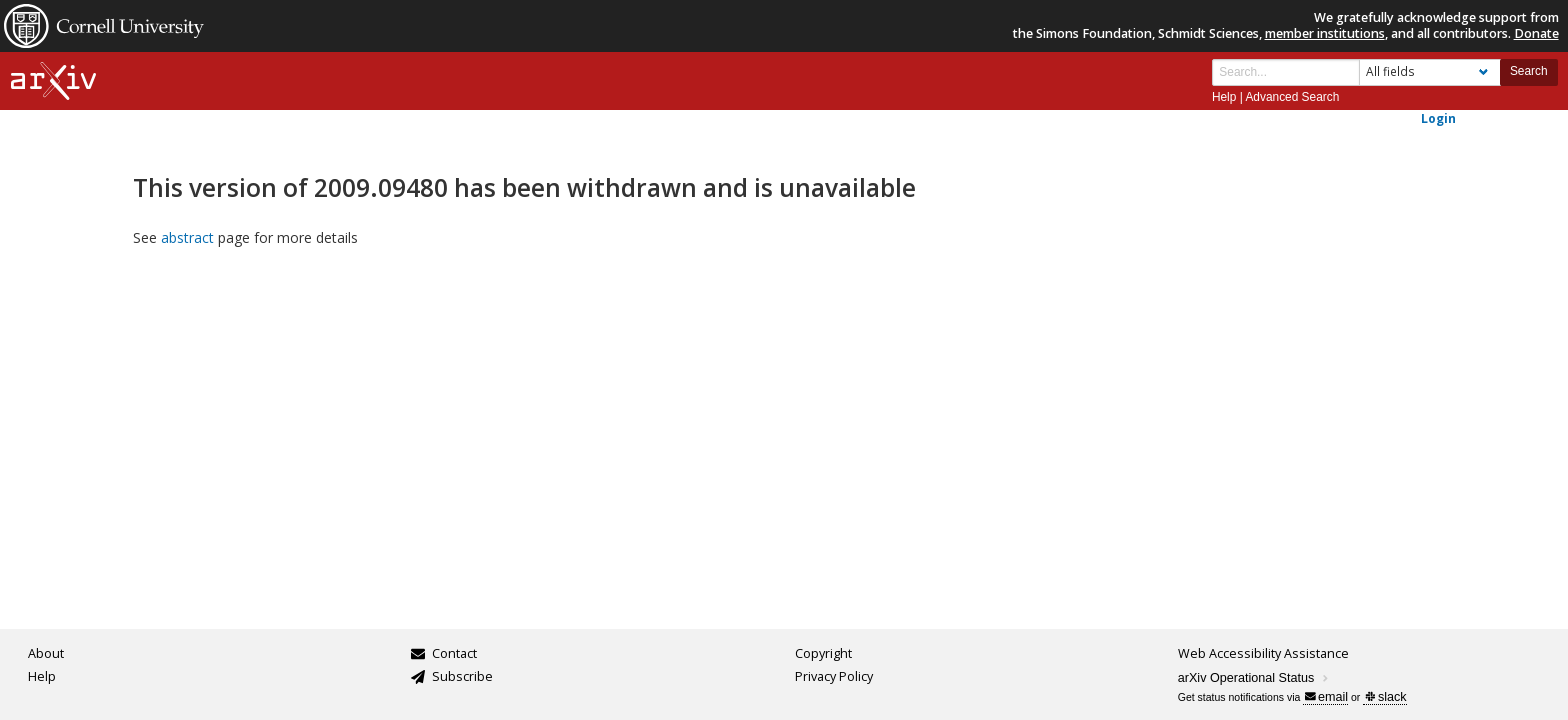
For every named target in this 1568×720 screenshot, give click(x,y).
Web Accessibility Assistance (1263, 653)
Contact (454, 653)
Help (1224, 97)
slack (1385, 697)
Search (1529, 71)
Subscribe (462, 676)
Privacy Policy (834, 676)
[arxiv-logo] (53, 81)
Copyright (823, 653)
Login (1438, 118)
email (1326, 697)
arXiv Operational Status (1254, 678)
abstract (187, 237)
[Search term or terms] (1286, 72)
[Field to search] (1430, 72)
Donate (1536, 33)
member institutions (1325, 33)
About (46, 653)
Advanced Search (1292, 97)
